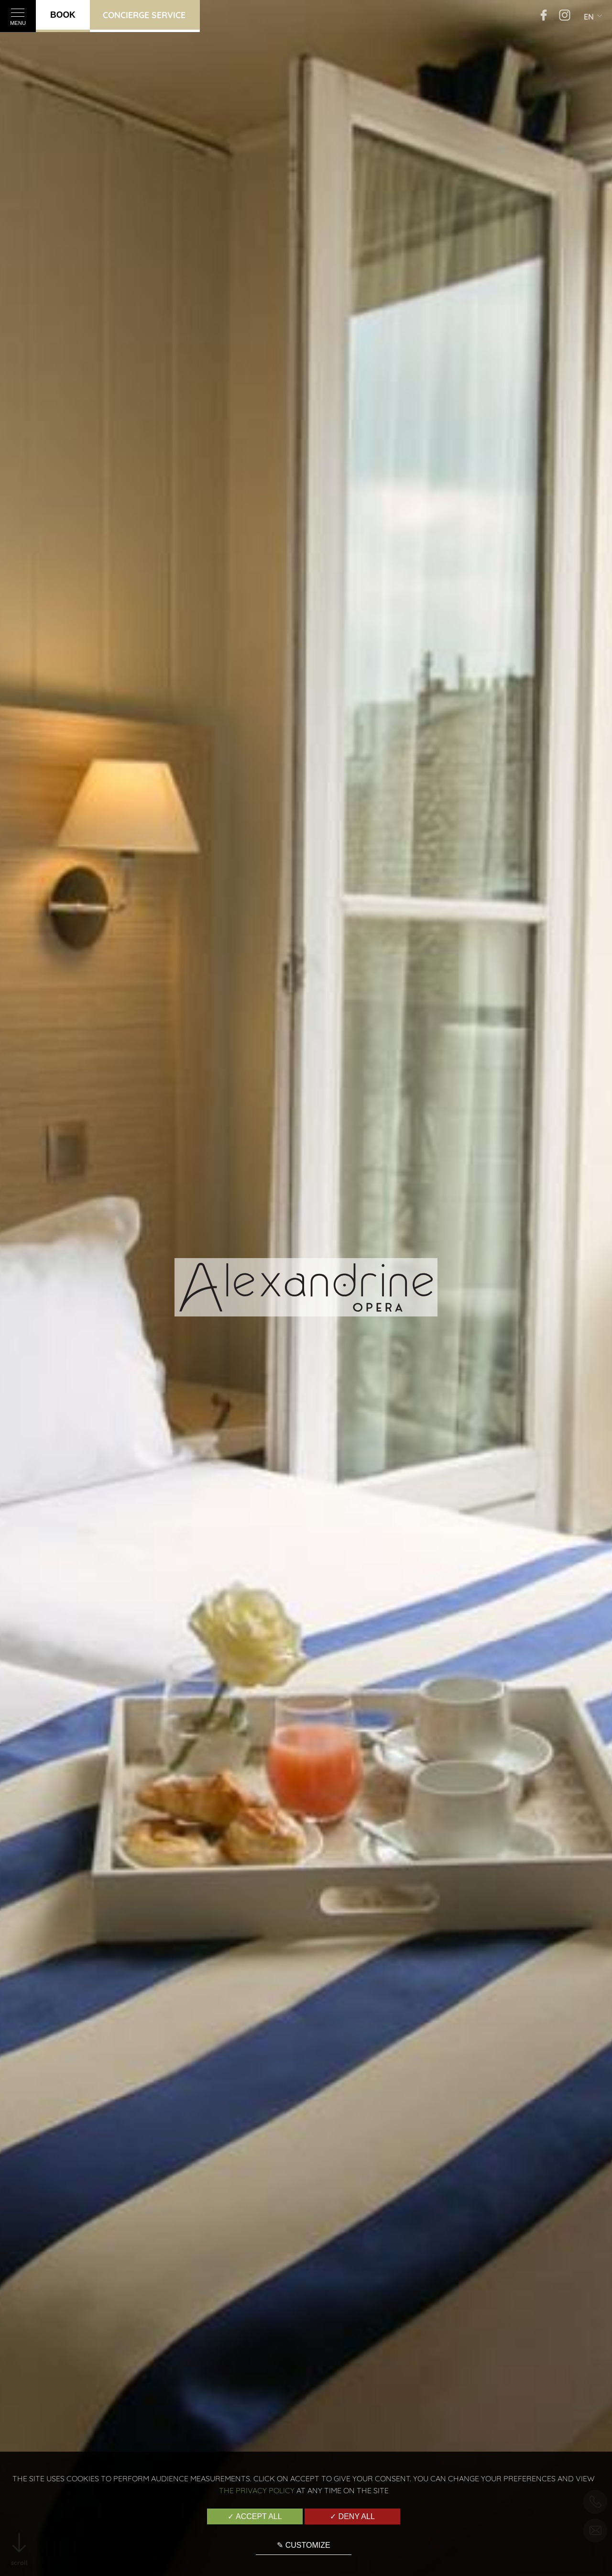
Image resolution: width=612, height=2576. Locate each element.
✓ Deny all (352, 2516)
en (589, 17)
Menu (18, 19)
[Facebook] (543, 16)
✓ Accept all (255, 2516)
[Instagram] (564, 16)
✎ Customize (303, 2545)
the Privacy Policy (257, 2490)
